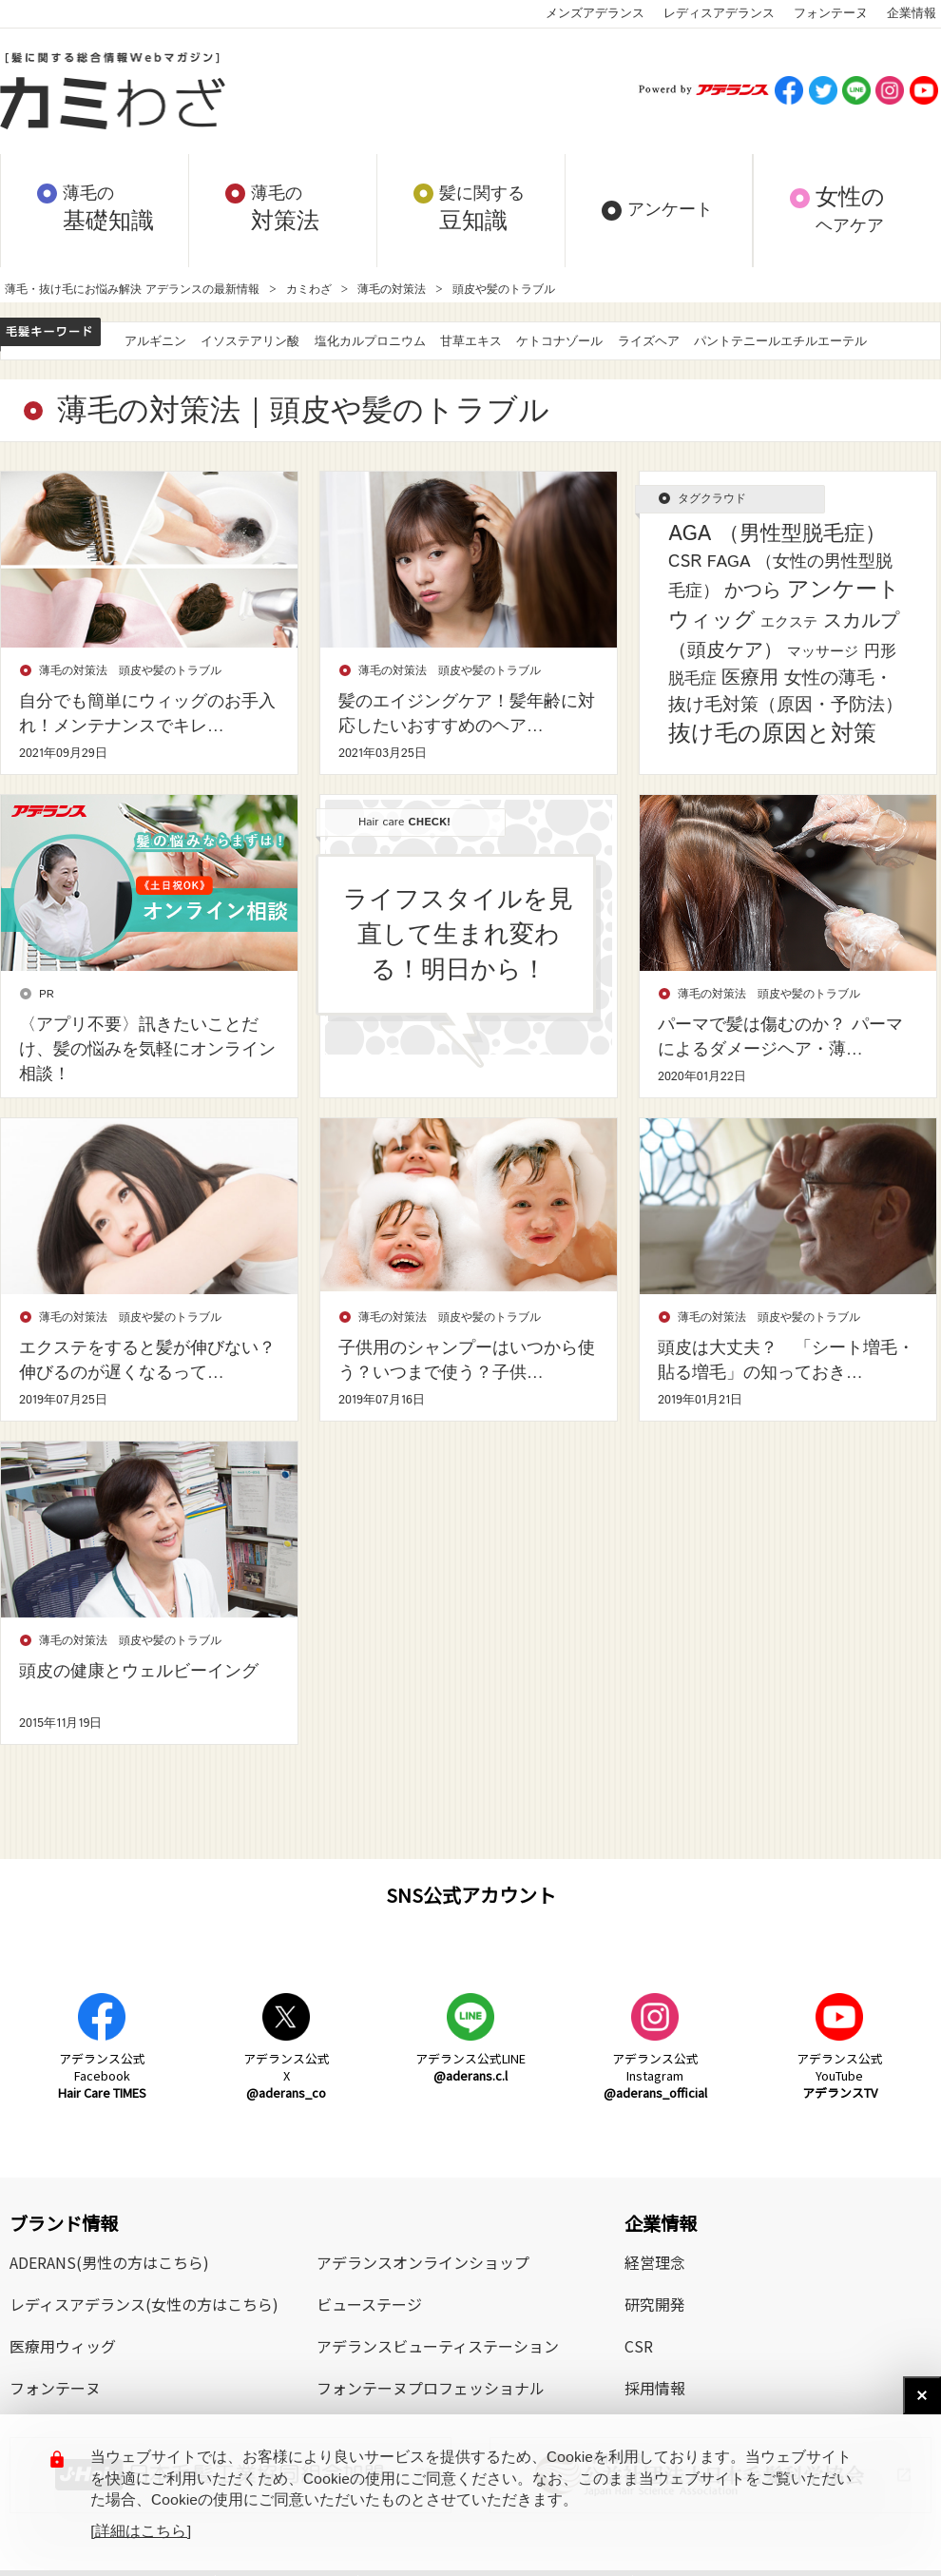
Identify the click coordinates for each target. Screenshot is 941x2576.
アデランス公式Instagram (655, 2075)
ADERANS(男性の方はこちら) (109, 2262)
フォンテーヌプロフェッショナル (431, 2387)
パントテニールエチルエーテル (780, 342)
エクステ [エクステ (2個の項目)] (788, 622)
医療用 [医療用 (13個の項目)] (749, 678)
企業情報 (911, 14)
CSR (638, 2345)
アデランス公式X (286, 2075)
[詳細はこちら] (140, 2532)
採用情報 (654, 2387)
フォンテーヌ (831, 14)
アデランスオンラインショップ (423, 2262)
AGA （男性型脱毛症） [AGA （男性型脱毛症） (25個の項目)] (777, 534)
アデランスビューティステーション (438, 2345)
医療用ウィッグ (63, 2345)
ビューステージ (369, 2304)
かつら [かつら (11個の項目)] (752, 590)
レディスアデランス (719, 14)
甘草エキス (471, 342)
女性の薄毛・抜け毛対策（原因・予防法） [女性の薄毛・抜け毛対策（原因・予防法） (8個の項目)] (785, 692)
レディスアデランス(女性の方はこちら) (144, 2304)
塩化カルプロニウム (370, 342)
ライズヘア (649, 342)
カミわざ (309, 289)
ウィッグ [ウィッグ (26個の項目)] (712, 621)
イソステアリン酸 (250, 342)
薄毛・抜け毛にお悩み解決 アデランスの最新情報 (132, 289)
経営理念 (654, 2262)
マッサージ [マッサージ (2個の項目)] (822, 652)
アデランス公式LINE (470, 2066)
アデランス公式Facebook (102, 2075)
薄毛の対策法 (391, 289)
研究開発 (654, 2304)
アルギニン (155, 342)
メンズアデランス (595, 14)
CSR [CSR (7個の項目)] (685, 562)
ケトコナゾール (559, 342)
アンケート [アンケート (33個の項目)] (843, 590)
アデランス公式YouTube (840, 2075)
